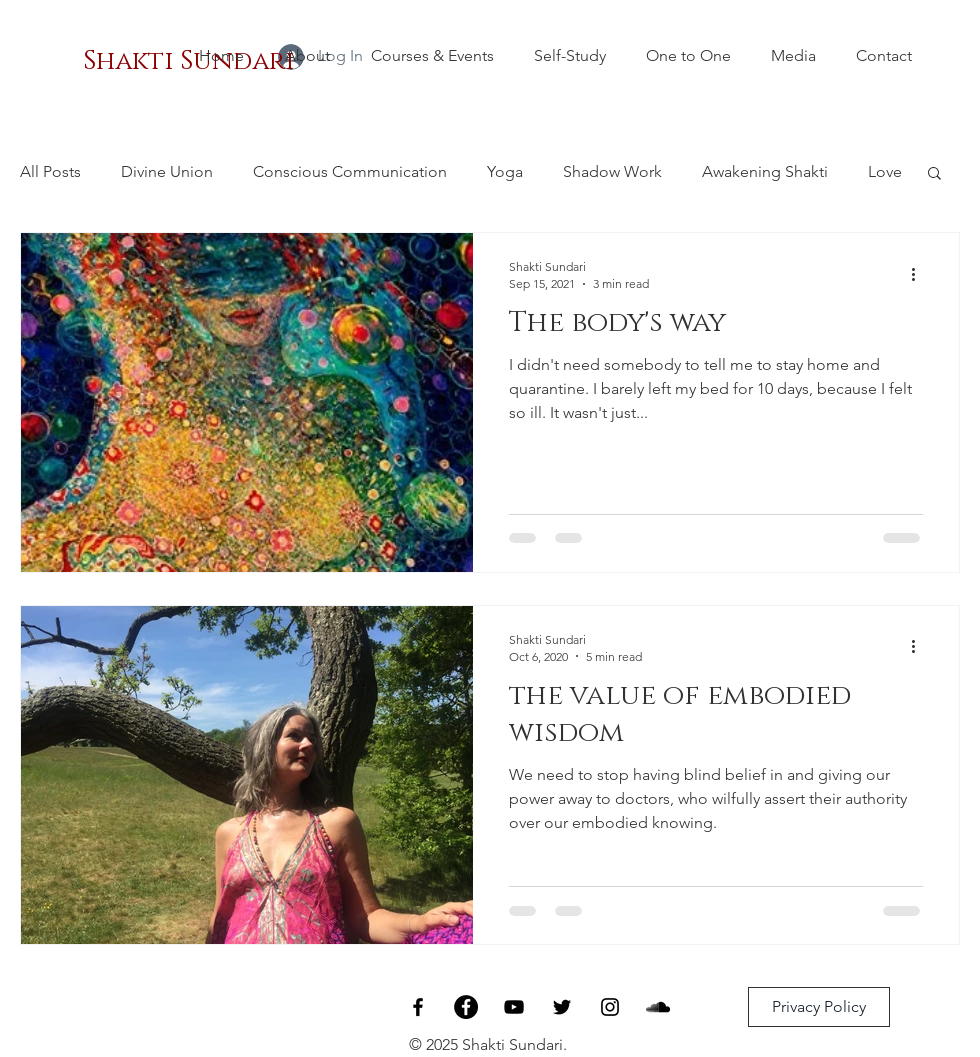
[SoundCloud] (658, 1007)
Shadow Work (612, 171)
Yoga (505, 171)
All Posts (50, 171)
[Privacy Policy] (819, 1007)
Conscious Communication (350, 171)
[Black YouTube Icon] (514, 1007)
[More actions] (920, 274)
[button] (934, 174)
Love (885, 171)
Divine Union (167, 171)
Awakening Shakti (765, 171)
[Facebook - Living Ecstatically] (466, 1007)
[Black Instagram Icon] (610, 1007)
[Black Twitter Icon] (562, 1007)
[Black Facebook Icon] (418, 1007)
